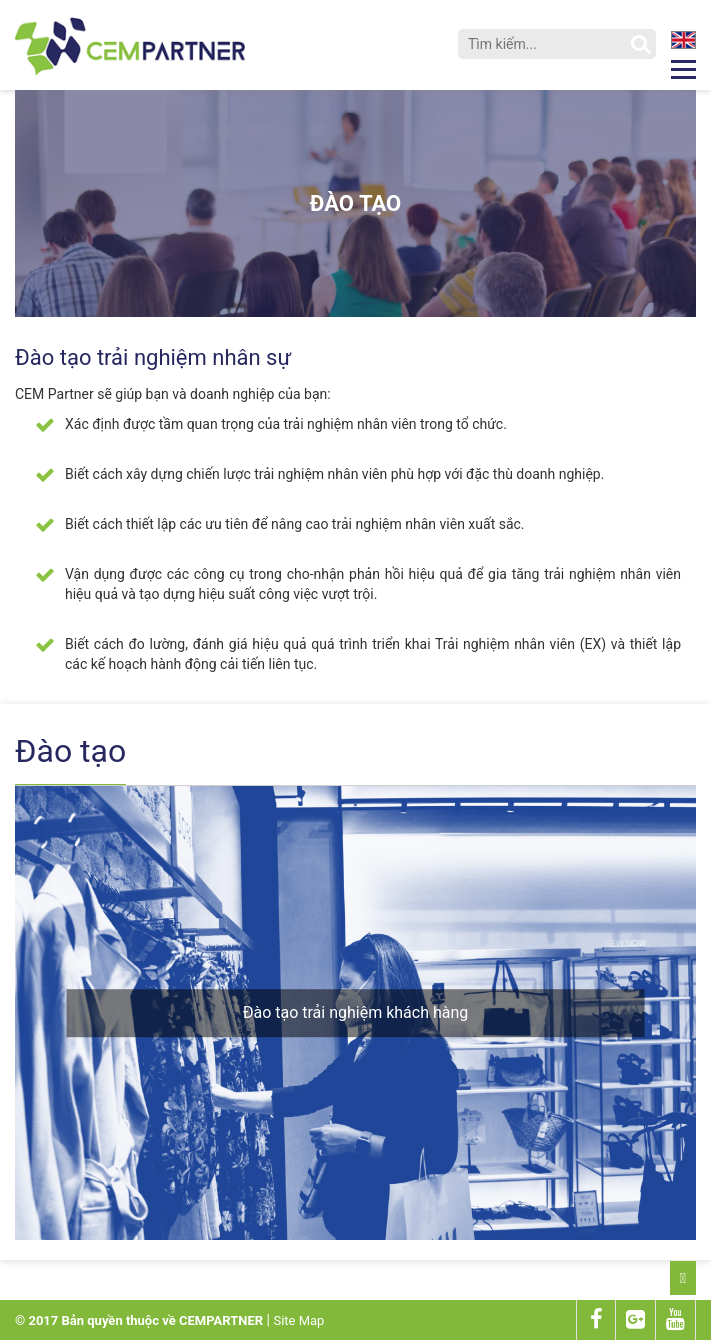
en (684, 40)
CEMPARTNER (221, 1320)
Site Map (298, 1320)
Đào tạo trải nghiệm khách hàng (356, 1012)
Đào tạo (355, 203)
